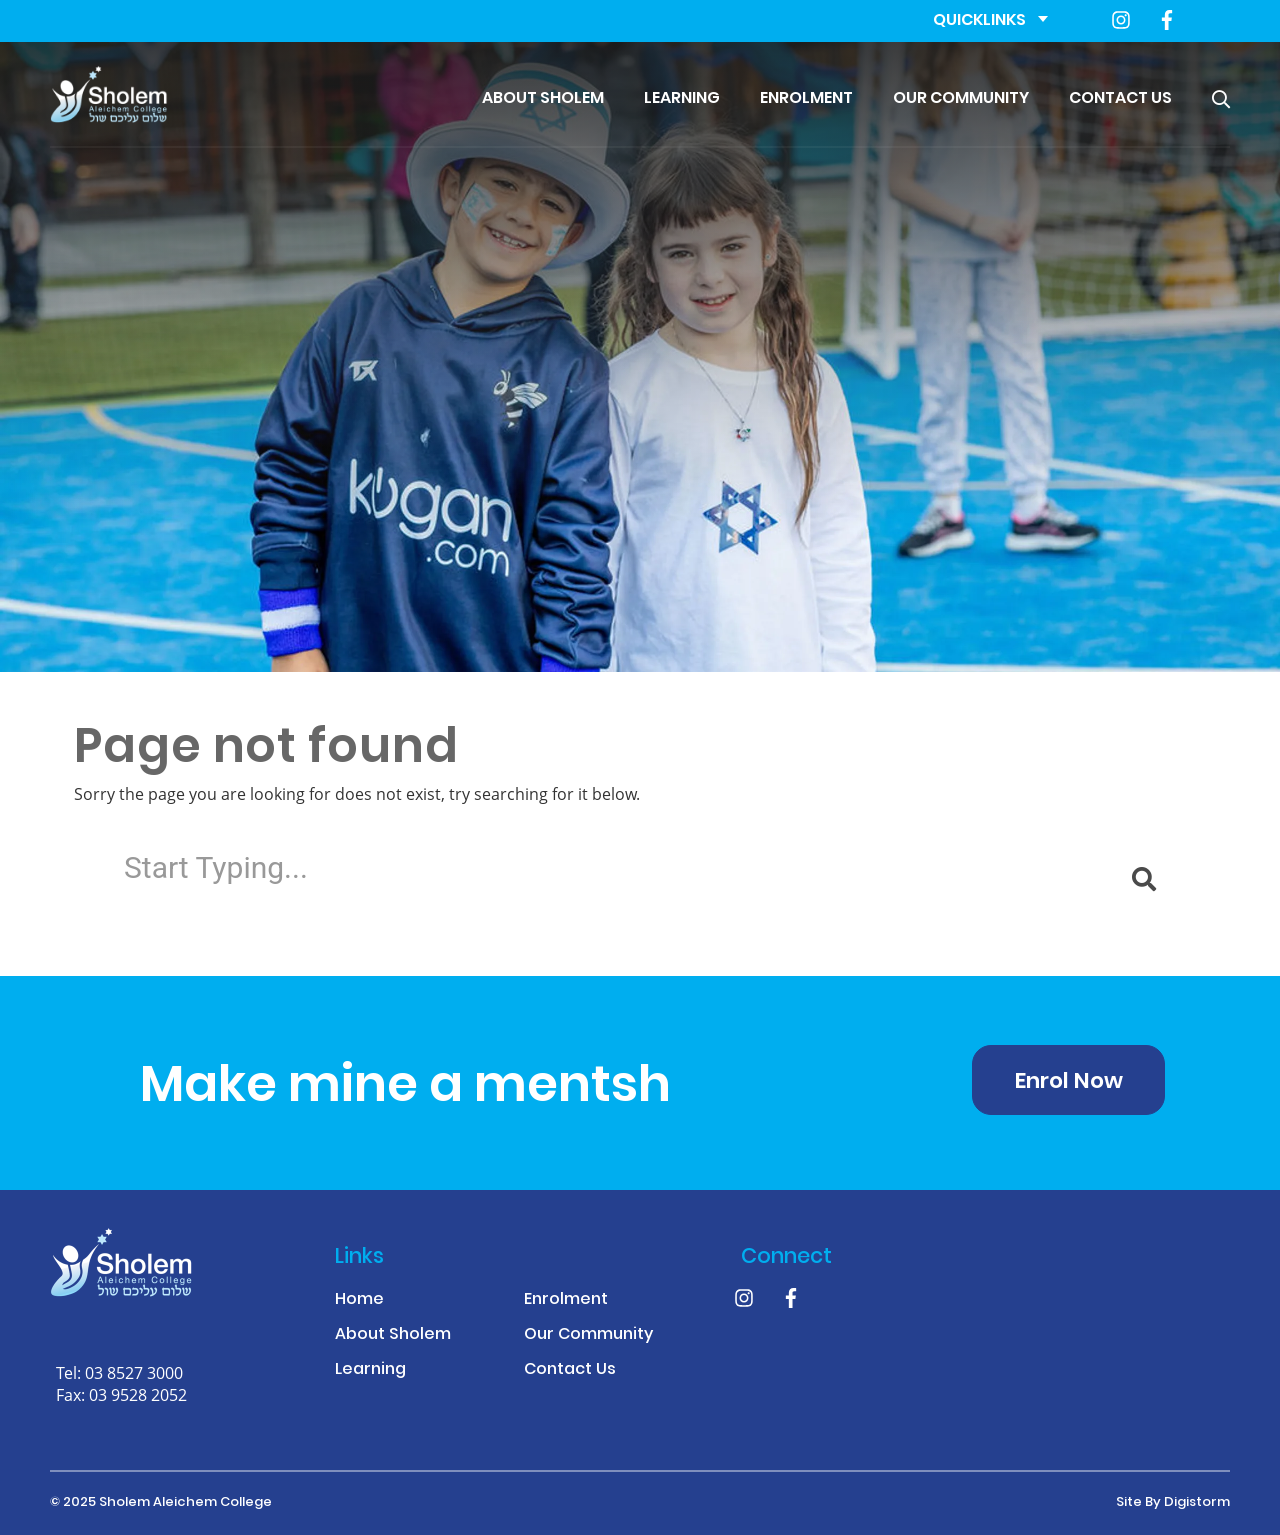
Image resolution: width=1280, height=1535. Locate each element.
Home (359, 1300)
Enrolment (806, 99)
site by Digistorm (1173, 1503)
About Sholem (543, 99)
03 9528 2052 (138, 1394)
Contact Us (1120, 99)
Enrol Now (1069, 1082)
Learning (682, 99)
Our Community (961, 99)
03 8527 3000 (134, 1372)
